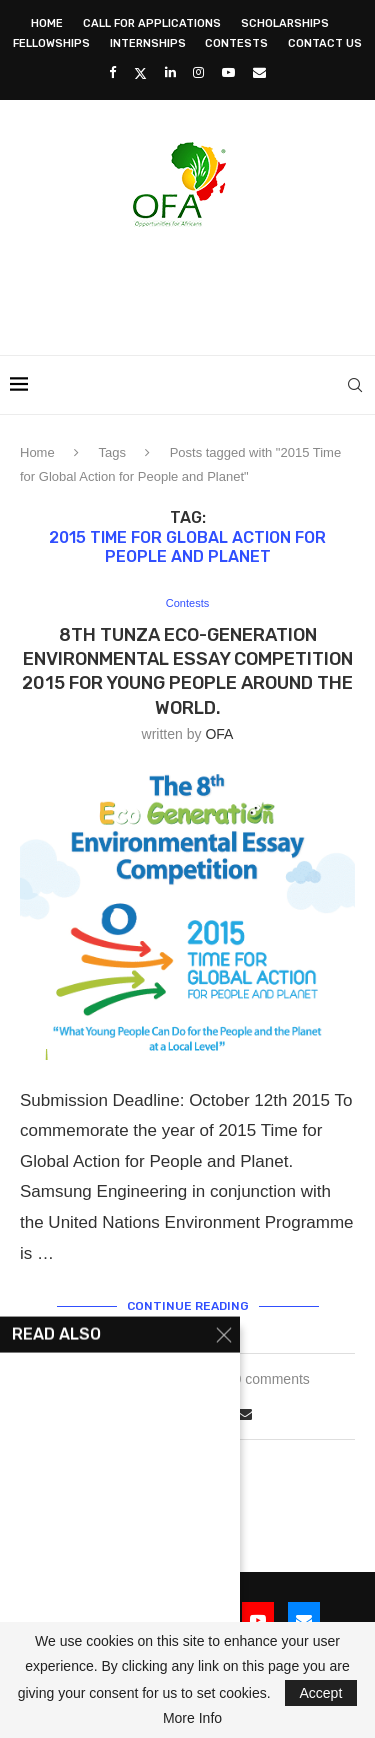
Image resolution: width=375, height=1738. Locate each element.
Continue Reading (188, 1306)
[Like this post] (130, 1414)
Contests (236, 43)
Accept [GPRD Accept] (321, 1693)
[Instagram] (198, 72)
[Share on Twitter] (177, 1413)
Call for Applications (152, 23)
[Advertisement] (192, 285)
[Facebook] (112, 72)
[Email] (259, 72)
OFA (219, 734)
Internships (148, 43)
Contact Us (325, 43)
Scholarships (285, 23)
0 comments (272, 1379)
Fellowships (51, 43)
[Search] (355, 385)
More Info (192, 1718)
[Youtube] (228, 72)
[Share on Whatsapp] (222, 1414)
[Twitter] (140, 73)
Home (47, 23)
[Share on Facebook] (156, 1414)
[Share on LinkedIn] (200, 1414)
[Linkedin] (170, 72)
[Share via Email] (245, 1414)
